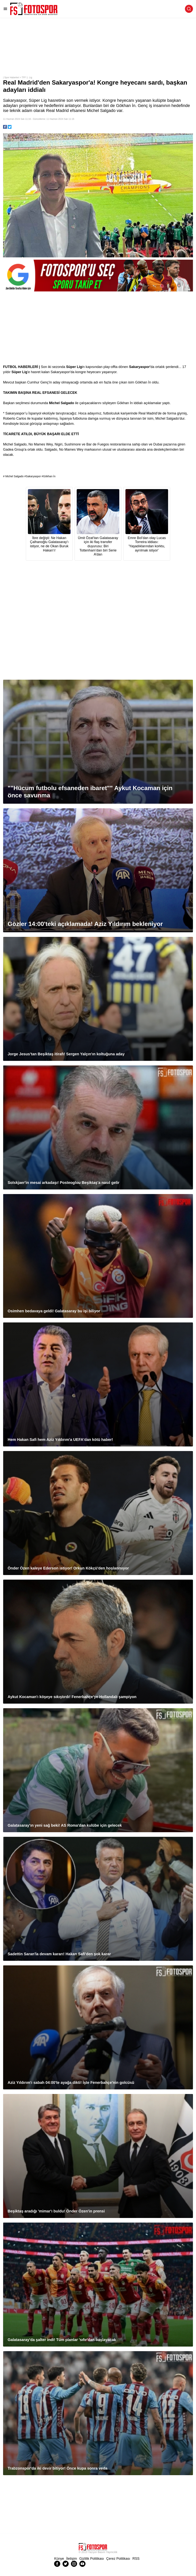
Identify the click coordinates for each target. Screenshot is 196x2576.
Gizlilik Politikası (91, 2559)
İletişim (71, 2559)
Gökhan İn (49, 476)
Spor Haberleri (11, 77)
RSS (136, 2559)
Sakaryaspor (33, 476)
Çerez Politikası (118, 2559)
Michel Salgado (14, 476)
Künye (59, 2559)
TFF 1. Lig (27, 77)
